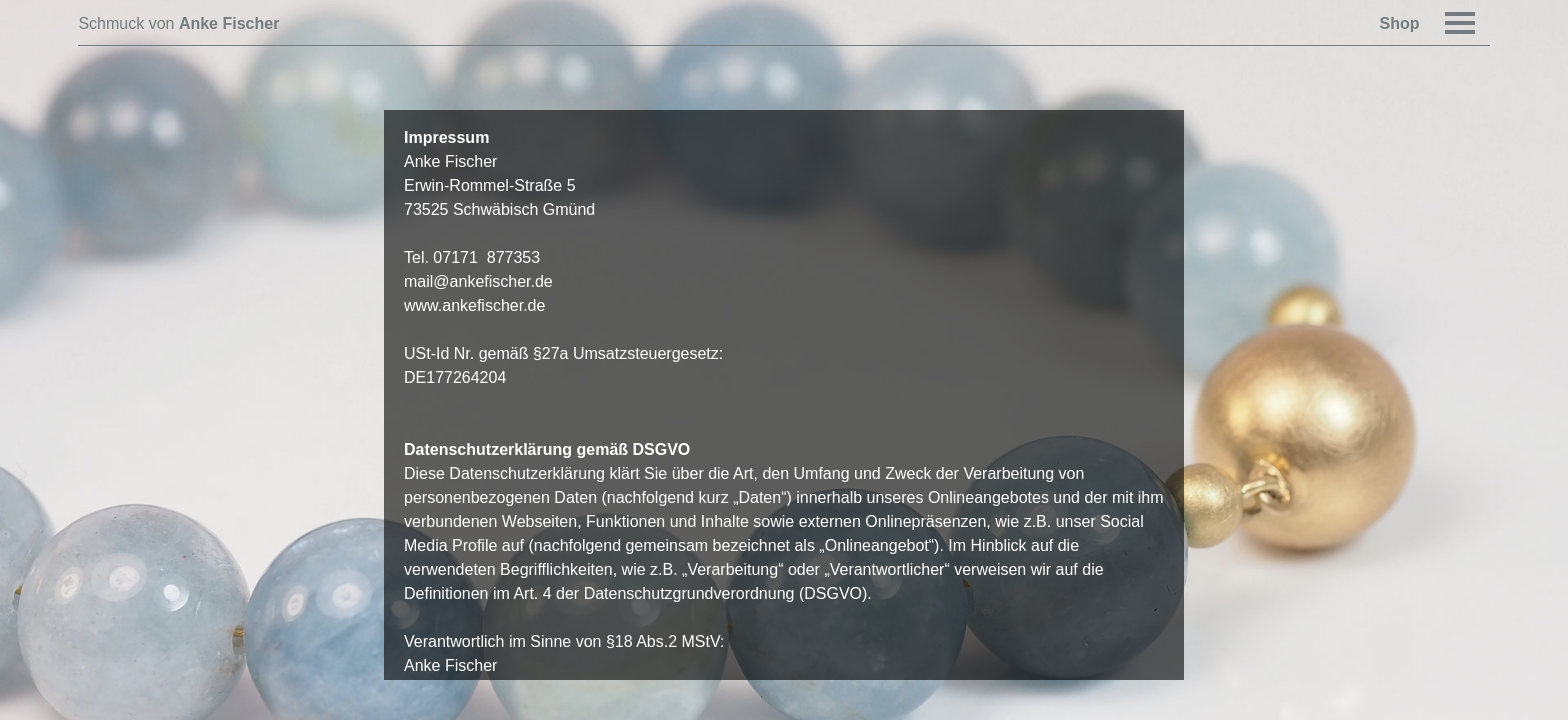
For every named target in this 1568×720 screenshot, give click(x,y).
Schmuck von (178, 23)
